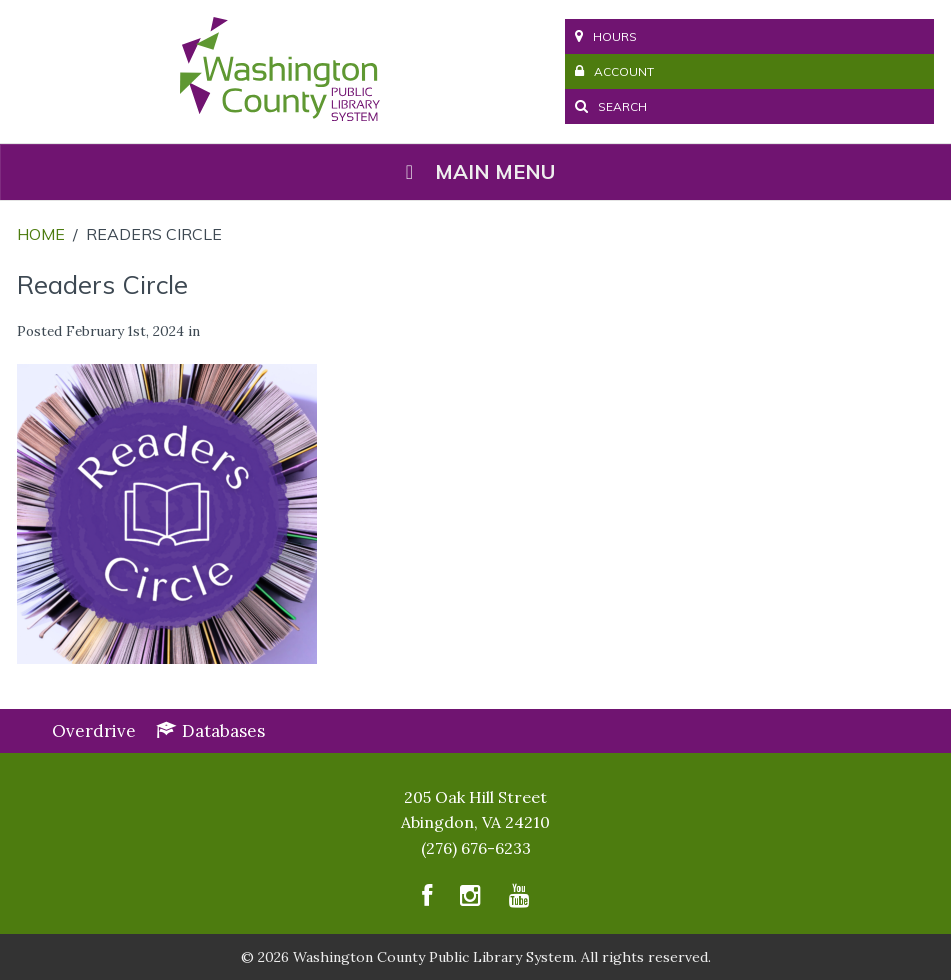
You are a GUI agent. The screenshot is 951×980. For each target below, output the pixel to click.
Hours (606, 36)
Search (611, 106)
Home (41, 234)
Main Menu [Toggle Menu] (476, 171)
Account (614, 71)
